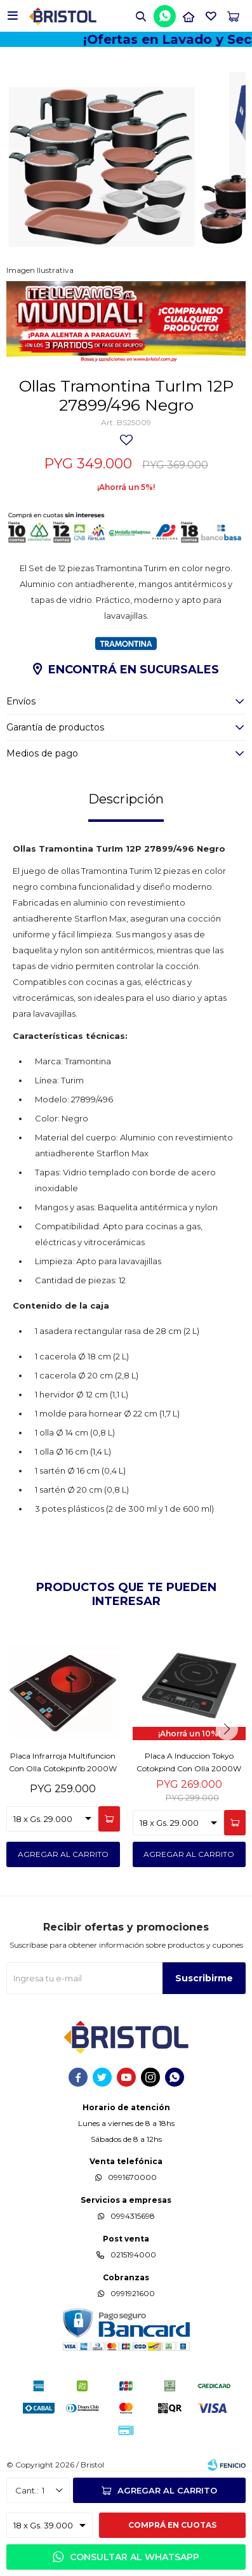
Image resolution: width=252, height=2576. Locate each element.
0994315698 (132, 2216)
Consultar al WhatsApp (134, 2557)
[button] (141, 16)
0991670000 (132, 2177)
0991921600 (132, 2293)
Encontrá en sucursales (133, 670)
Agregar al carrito (167, 2490)
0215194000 (133, 2254)
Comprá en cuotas (172, 2525)
